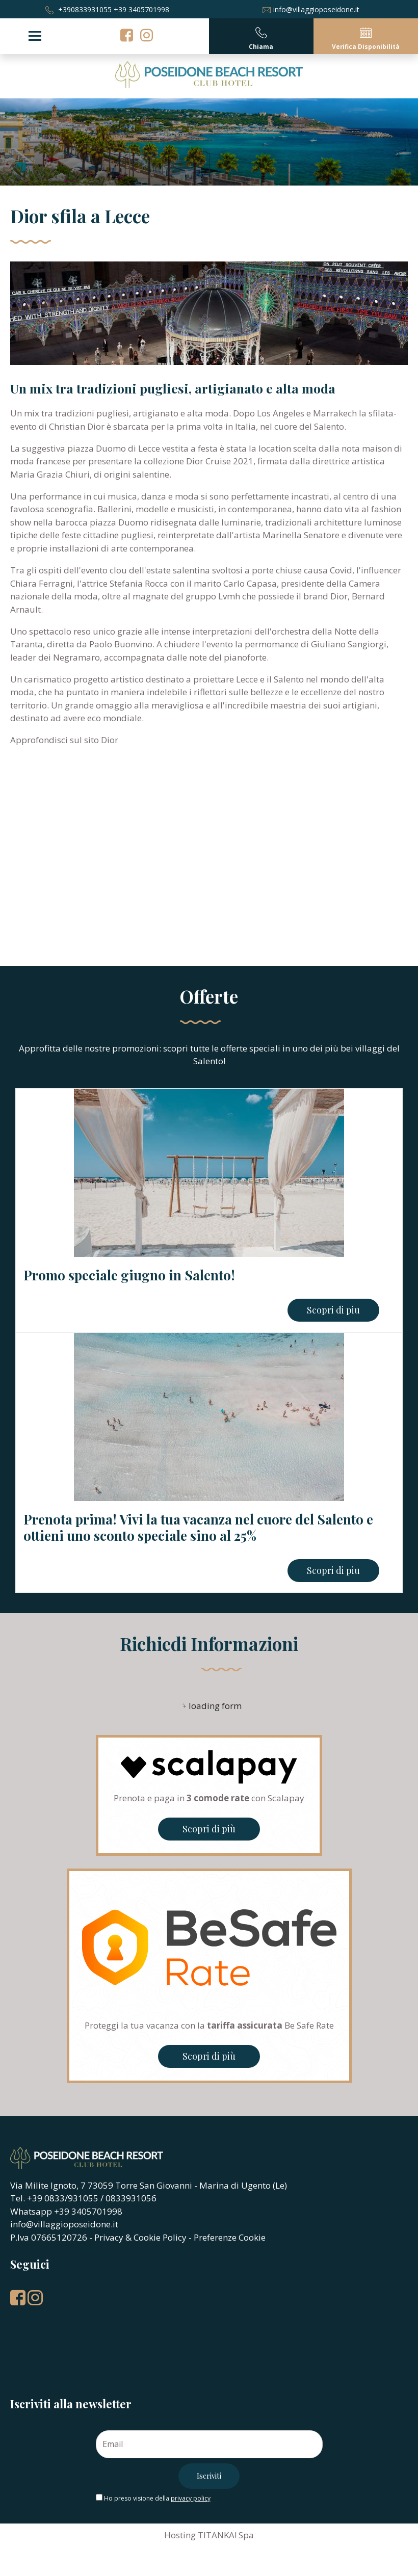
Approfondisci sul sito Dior (64, 740)
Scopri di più (209, 1829)
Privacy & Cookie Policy (140, 2237)
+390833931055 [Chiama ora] (78, 9)
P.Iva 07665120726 (48, 2237)
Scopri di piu (333, 1310)
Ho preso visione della (157, 2498)
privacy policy (191, 2498)
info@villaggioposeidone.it (311, 9)
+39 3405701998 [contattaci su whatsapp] (88, 2211)
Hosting (180, 2535)
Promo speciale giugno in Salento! (129, 1275)
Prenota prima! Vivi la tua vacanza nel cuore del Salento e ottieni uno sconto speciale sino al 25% (198, 1527)
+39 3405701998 (141, 9)
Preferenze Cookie (230, 2237)
